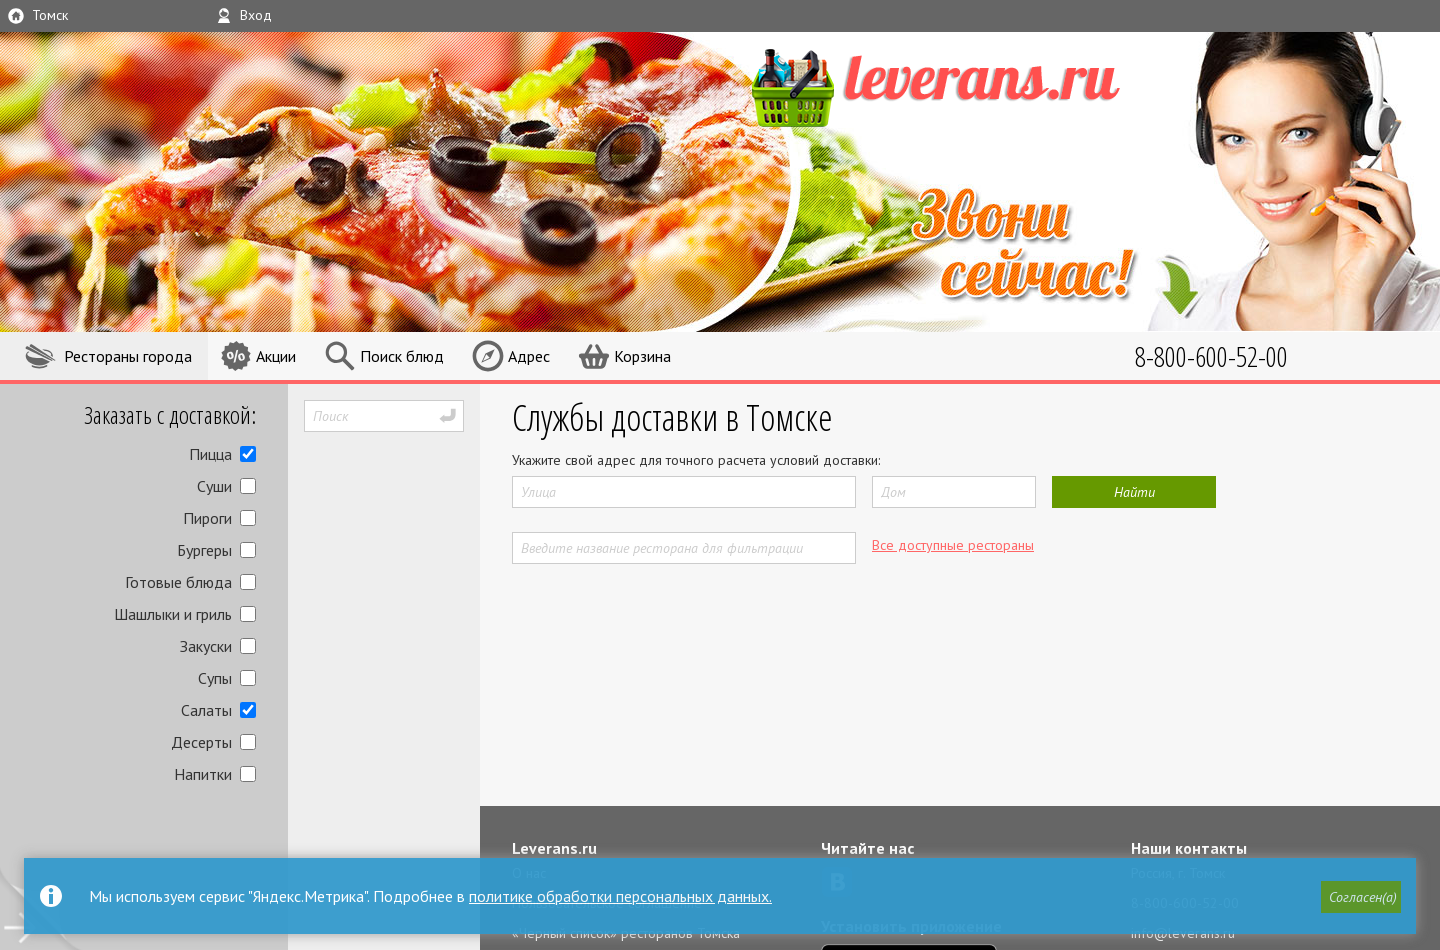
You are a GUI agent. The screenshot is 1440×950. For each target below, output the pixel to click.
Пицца (210, 454)
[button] (1361, 897)
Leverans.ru (554, 848)
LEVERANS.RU (974, 85)
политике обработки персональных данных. (620, 896)
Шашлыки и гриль (173, 614)
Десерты (201, 742)
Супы (215, 678)
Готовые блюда (178, 582)
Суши (214, 486)
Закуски (206, 646)
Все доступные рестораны (953, 545)
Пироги (207, 518)
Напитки (203, 774)
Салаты (206, 710)
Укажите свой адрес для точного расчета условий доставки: (696, 460)
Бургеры (204, 550)
